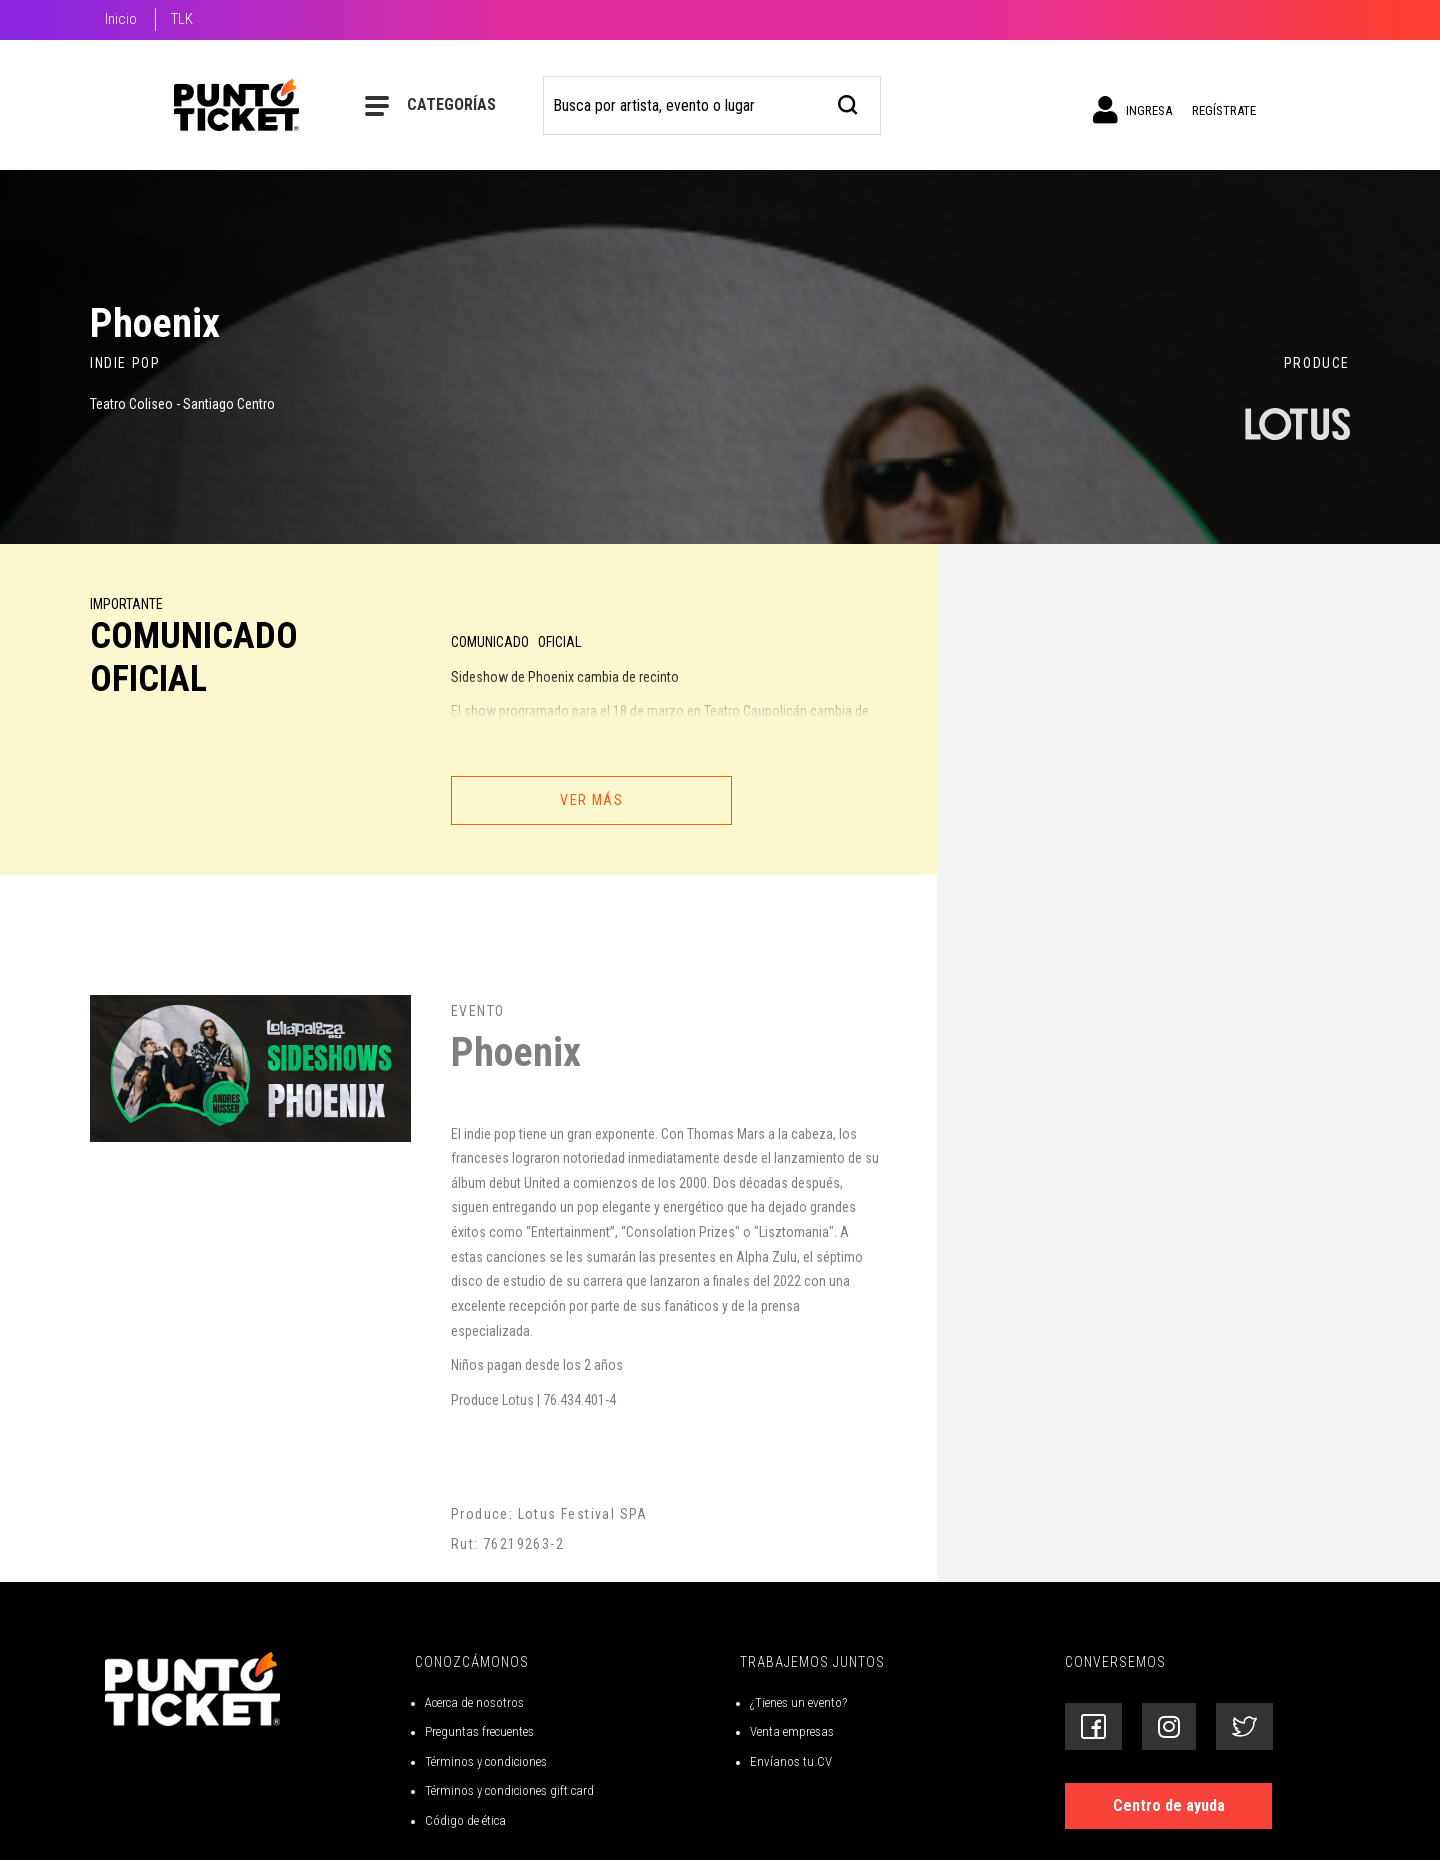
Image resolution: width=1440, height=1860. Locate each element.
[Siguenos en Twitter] (1244, 1726)
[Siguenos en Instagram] (1169, 1726)
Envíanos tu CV (791, 1761)
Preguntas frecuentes (479, 1731)
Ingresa (1132, 110)
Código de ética (465, 1820)
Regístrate (1224, 110)
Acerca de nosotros (474, 1702)
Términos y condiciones (486, 1761)
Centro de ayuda (1169, 1805)
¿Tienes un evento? (798, 1702)
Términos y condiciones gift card (509, 1790)
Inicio (121, 19)
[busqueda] (848, 102)
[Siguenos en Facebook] (1093, 1726)
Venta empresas (792, 1731)
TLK (182, 19)
